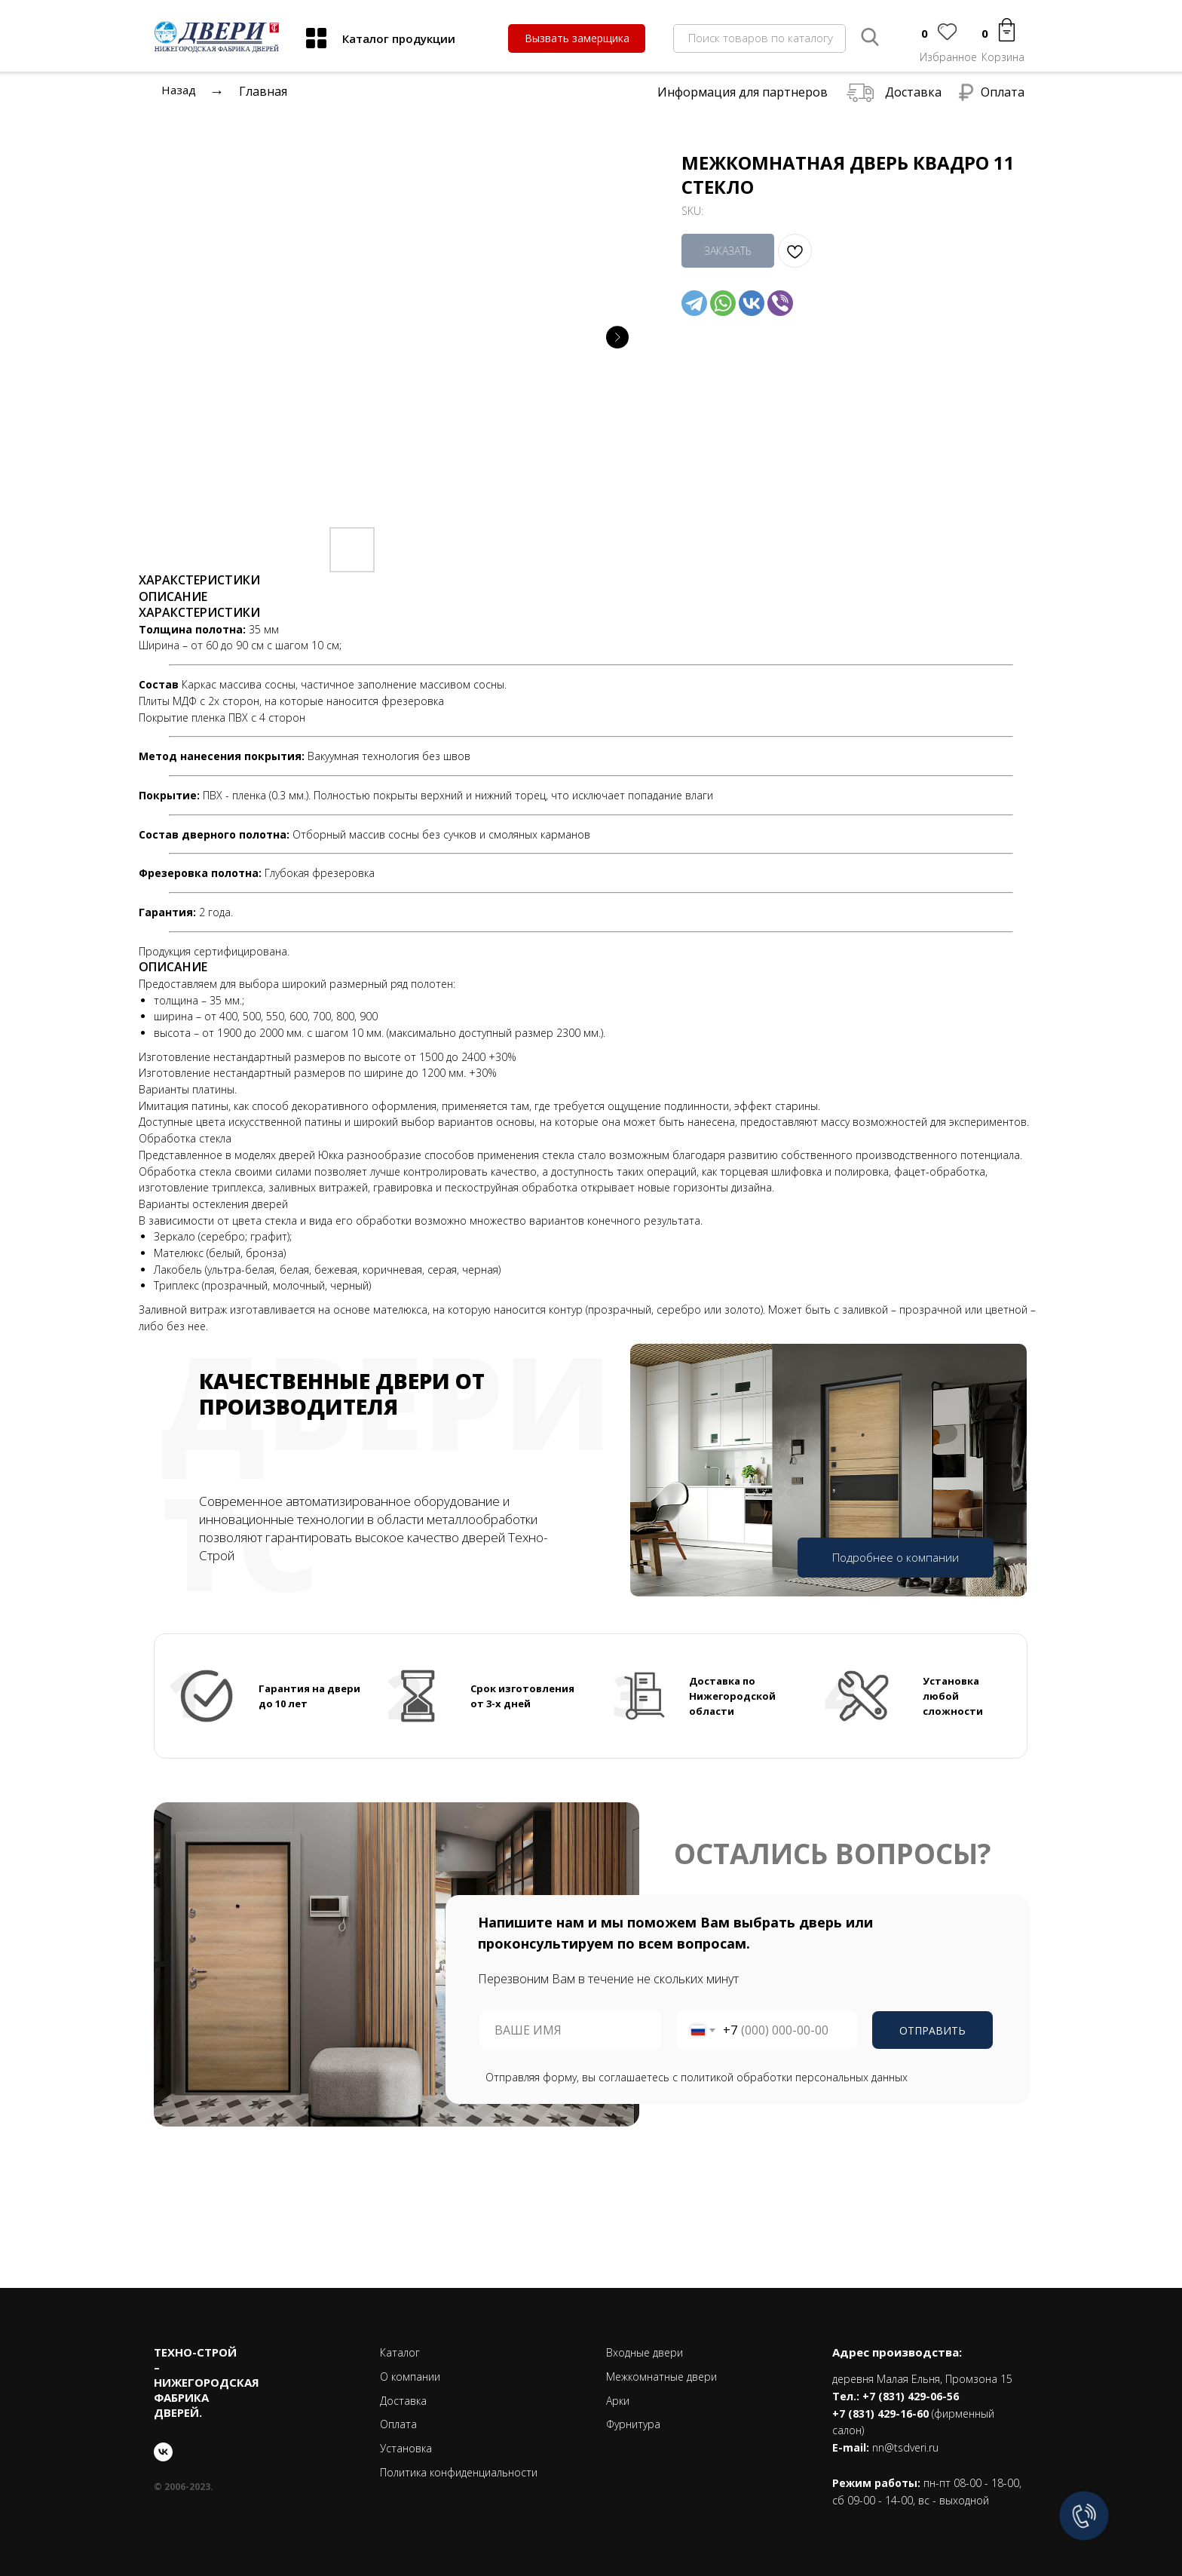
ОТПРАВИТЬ (932, 2030)
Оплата (1002, 92)
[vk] (163, 2452)
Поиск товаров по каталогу (760, 37)
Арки (617, 2401)
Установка (406, 2448)
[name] (570, 2030)
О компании (410, 2376)
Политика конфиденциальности (458, 2472)
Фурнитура (633, 2424)
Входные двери (644, 2352)
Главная (263, 91)
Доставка (913, 92)
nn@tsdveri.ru (905, 2447)
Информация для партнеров (742, 92)
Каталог (400, 2352)
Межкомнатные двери (661, 2376)
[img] (316, 38)
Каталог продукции (398, 38)
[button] (576, 38)
